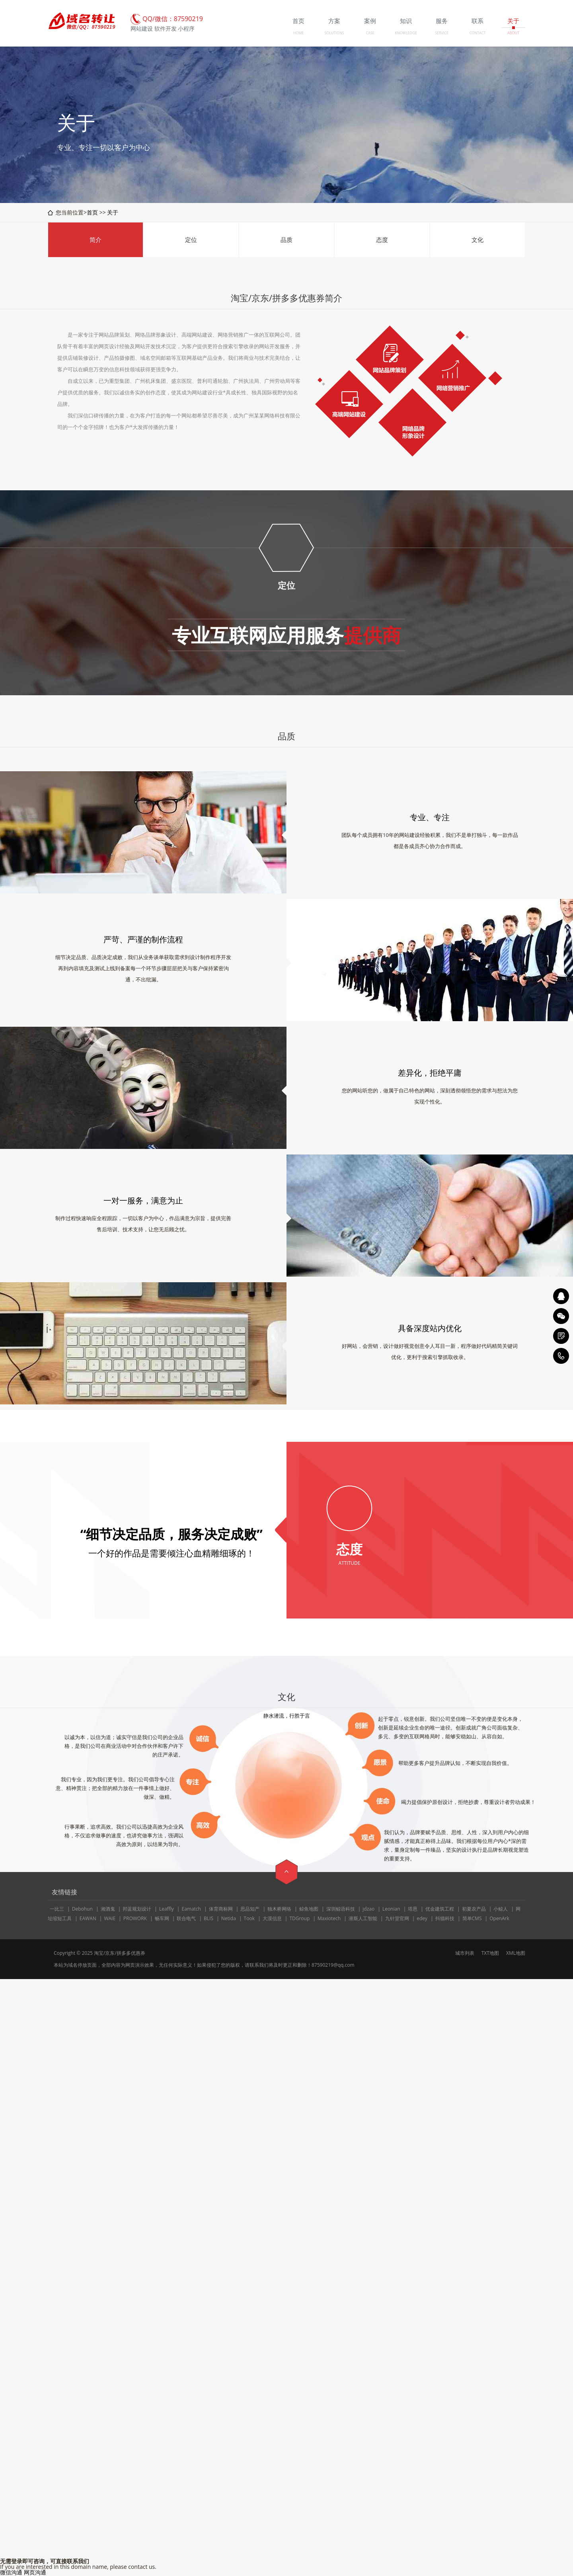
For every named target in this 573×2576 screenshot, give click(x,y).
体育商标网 (221, 1908)
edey (422, 1918)
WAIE (109, 1918)
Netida (228, 1918)
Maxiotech (329, 1918)
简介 (95, 240)
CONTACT (478, 33)
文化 (477, 240)
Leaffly (166, 1908)
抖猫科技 (444, 1918)
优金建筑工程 (439, 1908)
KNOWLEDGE (406, 33)
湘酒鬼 (108, 1908)
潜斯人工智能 (363, 1918)
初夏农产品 (474, 1908)
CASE (370, 33)
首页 (92, 212)
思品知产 (249, 1908)
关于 (112, 212)
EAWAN (88, 1918)
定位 (191, 240)
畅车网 (162, 1918)
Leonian (391, 1908)
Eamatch (191, 1908)
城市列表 (464, 1953)
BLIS (208, 1918)
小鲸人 (500, 1908)
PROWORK (135, 1918)
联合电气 (186, 1918)
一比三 (57, 1908)
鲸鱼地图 (308, 1908)
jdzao (368, 1908)
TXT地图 (490, 1953)
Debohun (82, 1908)
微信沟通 (11, 2572)
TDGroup (299, 1918)
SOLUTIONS (334, 33)
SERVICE (441, 33)
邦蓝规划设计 (137, 1908)
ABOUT (513, 33)
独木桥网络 (279, 1908)
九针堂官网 (397, 1918)
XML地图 (515, 1953)
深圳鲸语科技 (340, 1908)
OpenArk (499, 1918)
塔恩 (412, 1908)
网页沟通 (35, 2572)
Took (249, 1918)
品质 (286, 240)
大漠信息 (272, 1918)
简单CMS (472, 1918)
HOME (298, 33)
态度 (382, 240)
